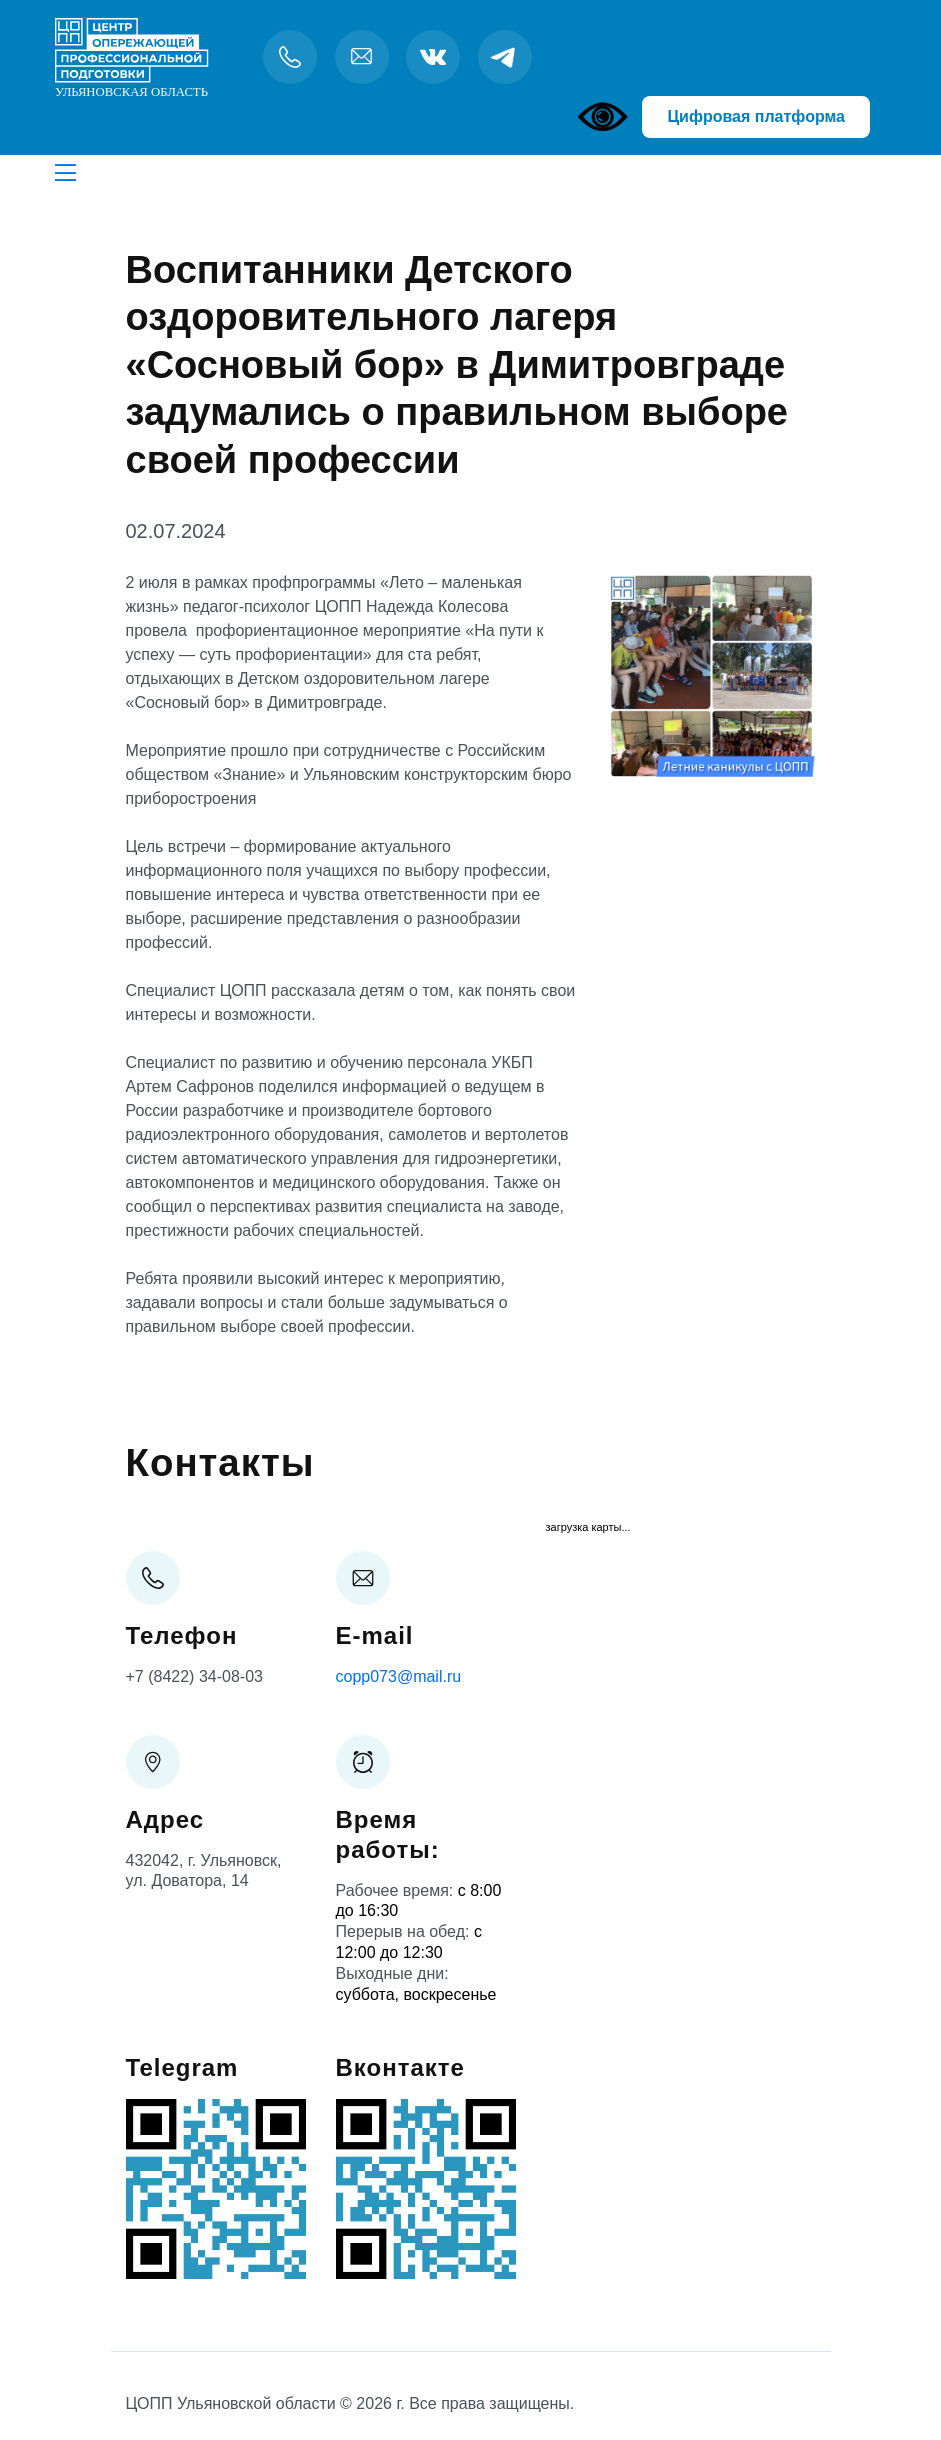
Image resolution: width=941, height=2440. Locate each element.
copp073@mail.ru (399, 1676)
